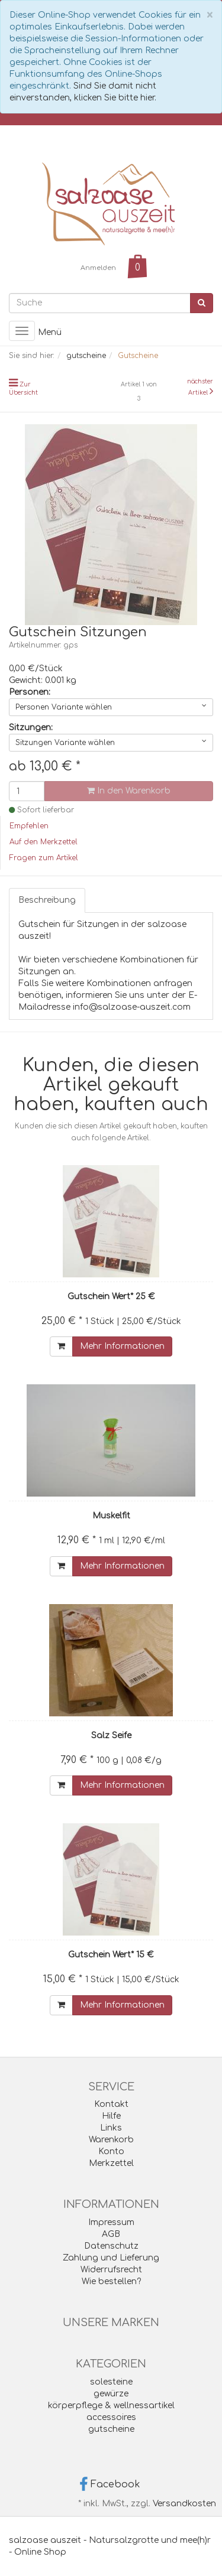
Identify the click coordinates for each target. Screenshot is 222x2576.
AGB (111, 2234)
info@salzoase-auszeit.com (132, 1007)
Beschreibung (47, 900)
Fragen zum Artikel (43, 858)
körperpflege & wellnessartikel (111, 2405)
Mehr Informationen (122, 1346)
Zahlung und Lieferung (111, 2257)
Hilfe (111, 2116)
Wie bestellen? (111, 2281)
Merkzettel (111, 2163)
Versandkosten (184, 2503)
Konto (111, 2151)
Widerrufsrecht (111, 2269)
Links (111, 2127)
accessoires (111, 2417)
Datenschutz (111, 2246)
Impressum (111, 2222)
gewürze (111, 2393)
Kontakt (111, 2104)
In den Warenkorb (128, 790)
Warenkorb (111, 2139)
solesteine (111, 2381)
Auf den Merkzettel (43, 842)
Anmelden (98, 268)
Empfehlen (29, 826)
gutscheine (111, 2429)
